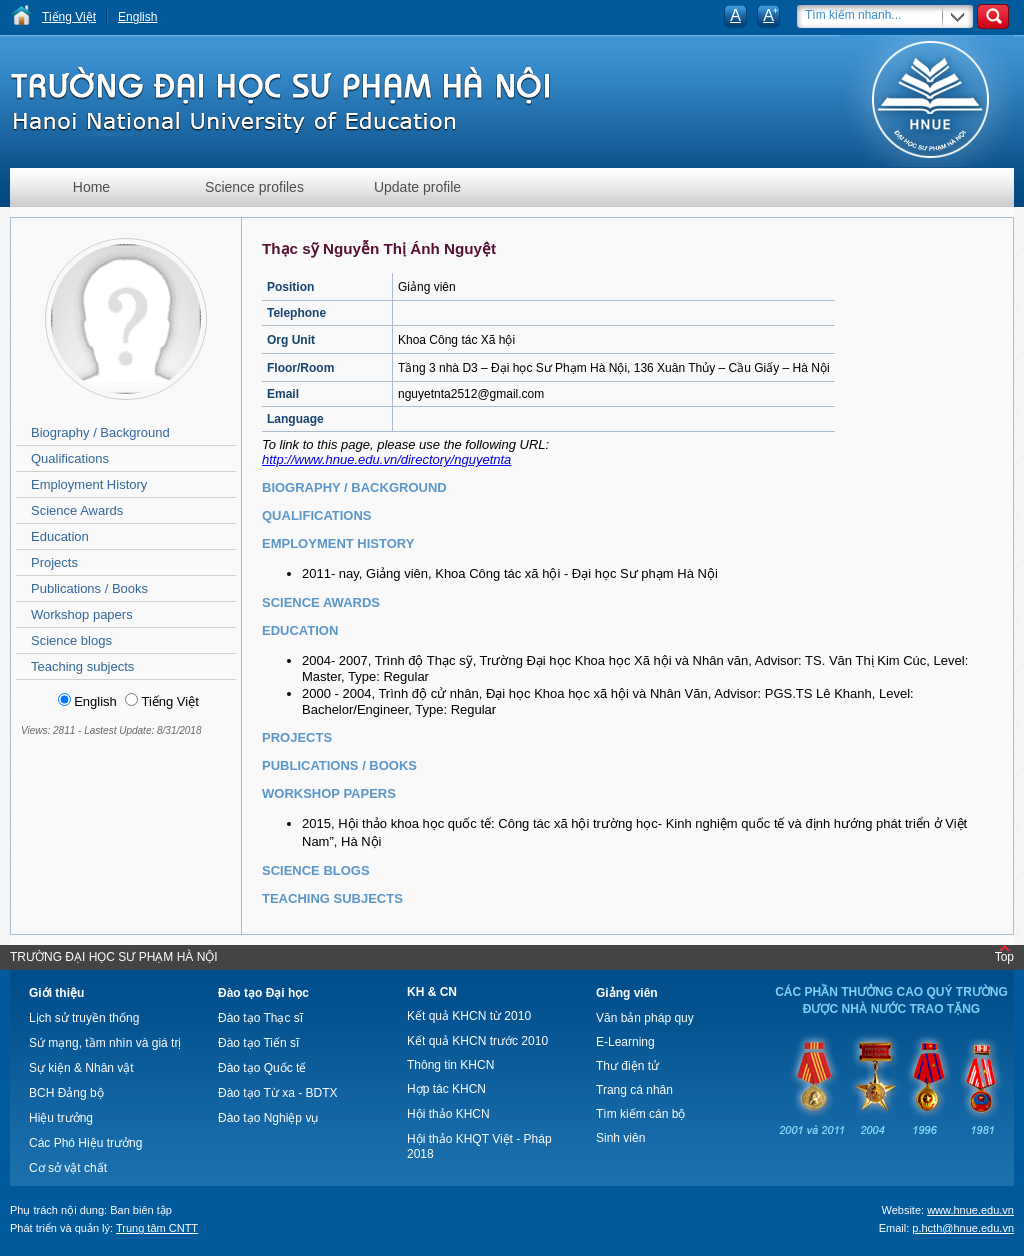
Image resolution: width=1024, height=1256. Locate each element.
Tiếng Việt (69, 17)
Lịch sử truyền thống (84, 1018)
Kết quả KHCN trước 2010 (477, 1041)
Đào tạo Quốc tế (262, 1068)
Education (60, 536)
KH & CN (432, 992)
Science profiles (254, 187)
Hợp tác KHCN (446, 1089)
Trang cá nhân (634, 1090)
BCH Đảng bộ (66, 1093)
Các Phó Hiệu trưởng (85, 1143)
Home (91, 187)
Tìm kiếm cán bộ (640, 1114)
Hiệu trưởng (61, 1118)
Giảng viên (627, 993)
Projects (54, 562)
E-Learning (625, 1042)
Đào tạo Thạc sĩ (260, 1018)
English (137, 17)
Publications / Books (89, 588)
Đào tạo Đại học (263, 993)
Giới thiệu (56, 993)
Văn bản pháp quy (645, 1018)
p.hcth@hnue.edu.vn (963, 1228)
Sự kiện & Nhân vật (81, 1068)
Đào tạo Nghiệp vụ (268, 1118)
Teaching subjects (82, 666)
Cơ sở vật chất (68, 1168)
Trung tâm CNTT (157, 1228)
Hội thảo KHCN (448, 1114)
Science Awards (77, 510)
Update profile (417, 187)
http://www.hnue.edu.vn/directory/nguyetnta (386, 459)
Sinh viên (620, 1138)
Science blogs (71, 640)
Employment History (89, 484)
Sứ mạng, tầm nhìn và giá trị (105, 1043)
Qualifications (70, 458)
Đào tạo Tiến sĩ (258, 1043)
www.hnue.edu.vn (970, 1210)
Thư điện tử (627, 1066)
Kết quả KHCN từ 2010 (469, 1016)
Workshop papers (82, 614)
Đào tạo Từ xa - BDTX (277, 1093)
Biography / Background (100, 432)
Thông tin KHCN (450, 1065)
